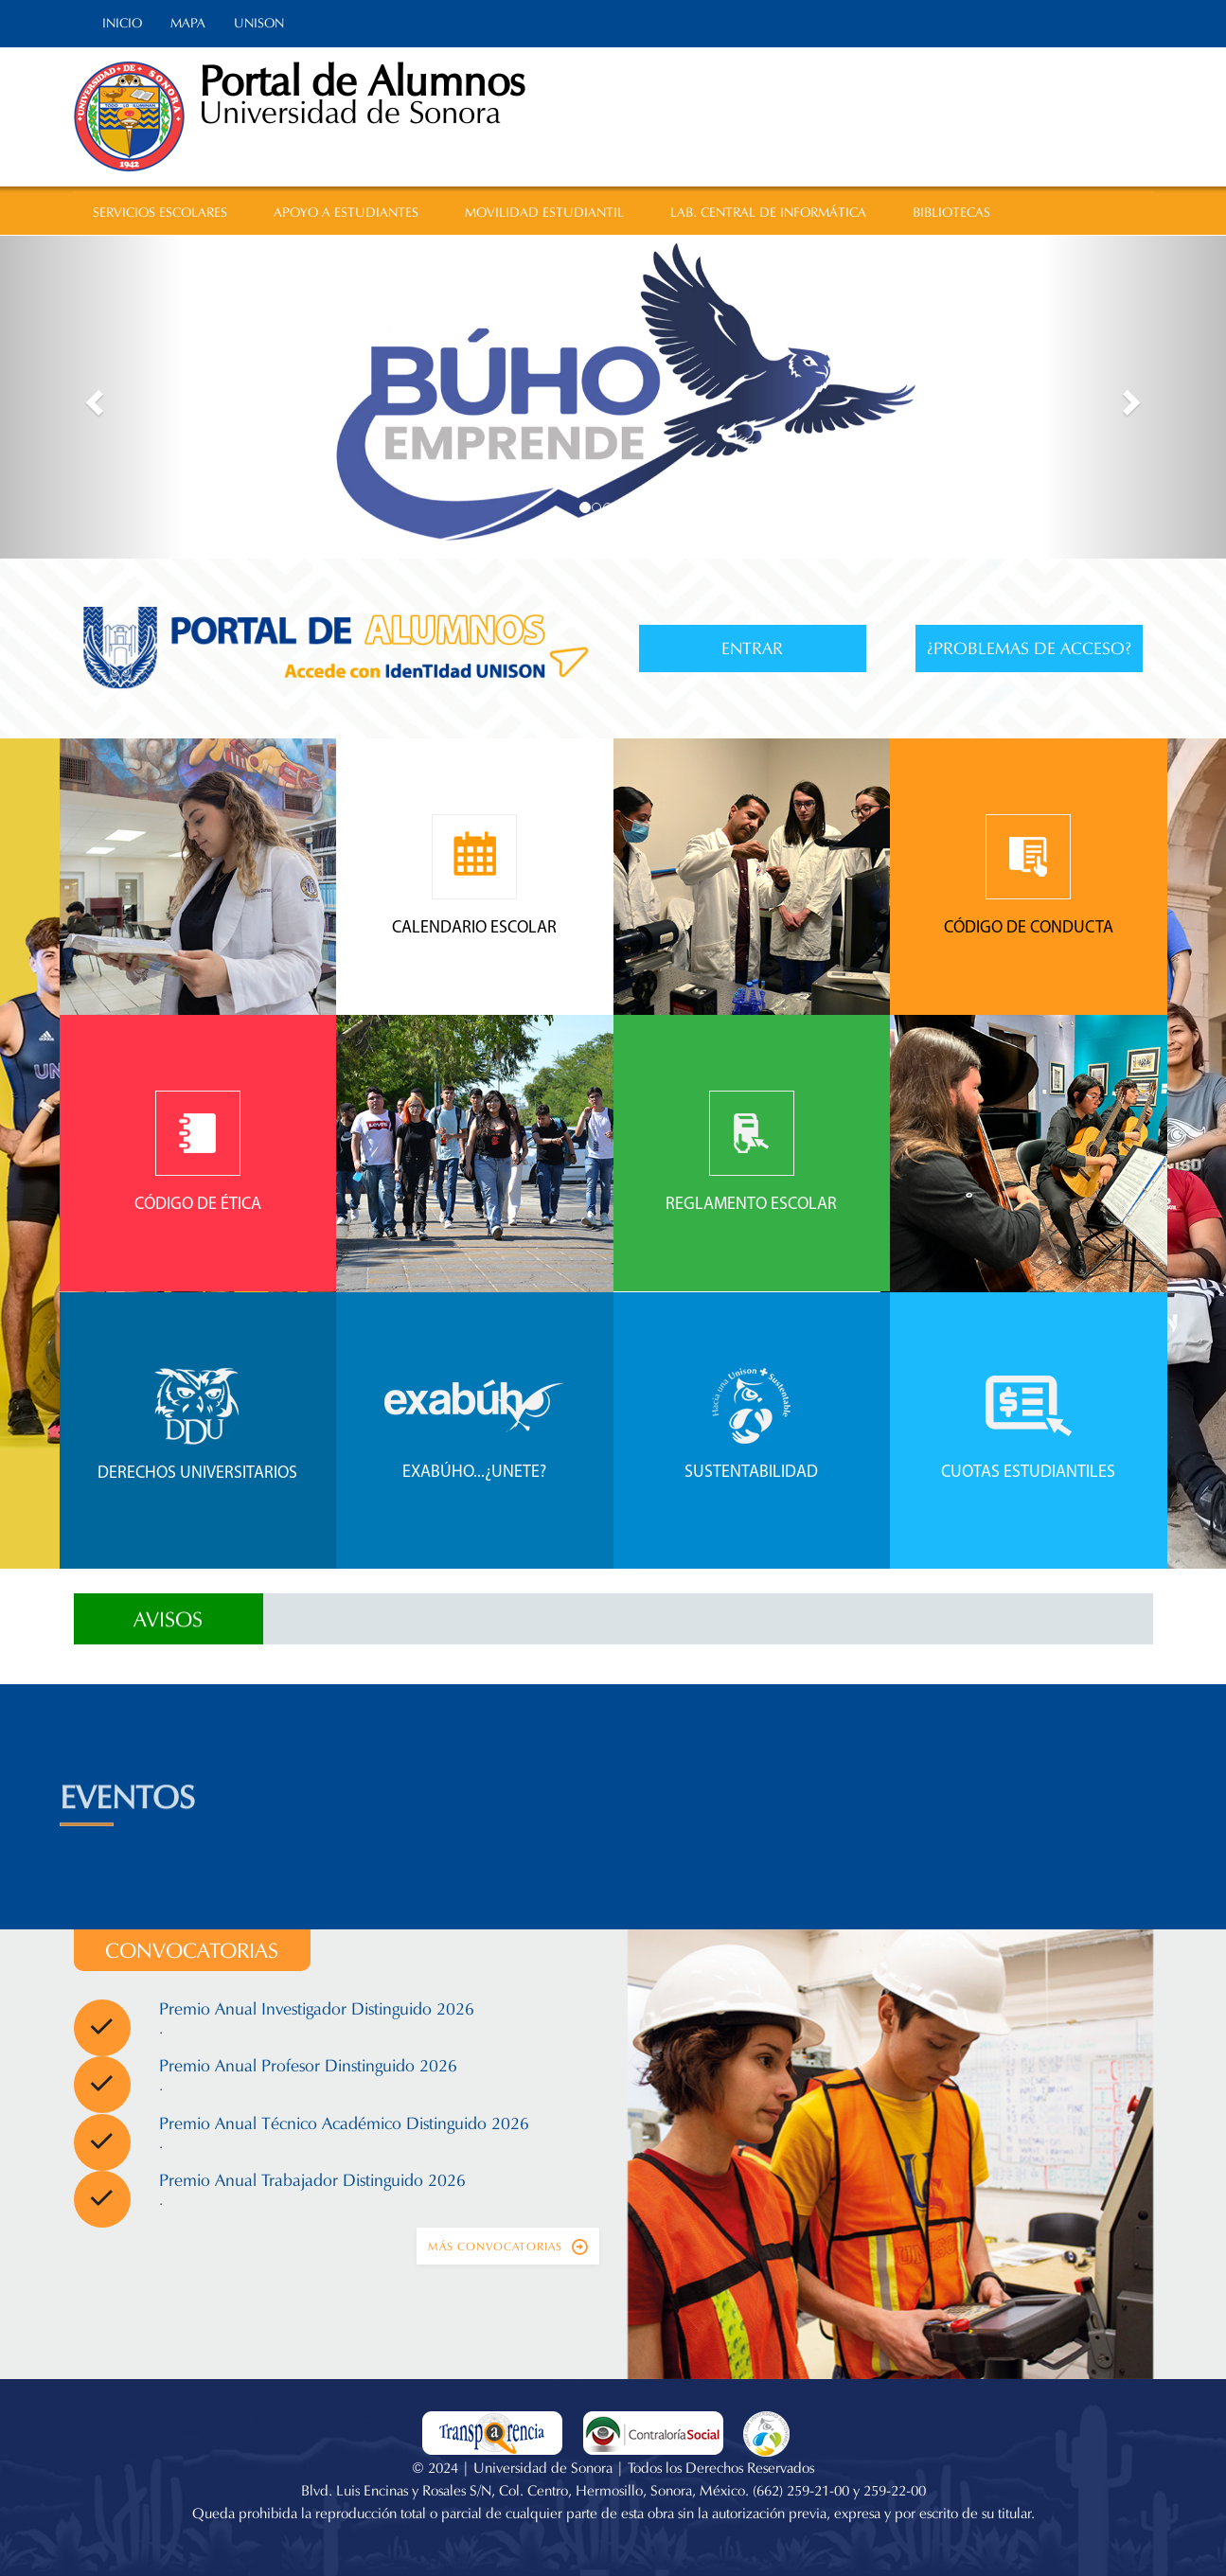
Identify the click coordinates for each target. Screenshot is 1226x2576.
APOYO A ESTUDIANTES (346, 212)
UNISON (259, 23)
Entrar (752, 648)
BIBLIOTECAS (951, 212)
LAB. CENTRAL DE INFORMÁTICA (768, 212)
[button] (92, 397)
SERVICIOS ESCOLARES (160, 212)
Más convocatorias (509, 2246)
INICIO (122, 23)
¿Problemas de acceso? (1029, 648)
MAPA (187, 23)
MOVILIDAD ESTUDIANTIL (544, 212)
